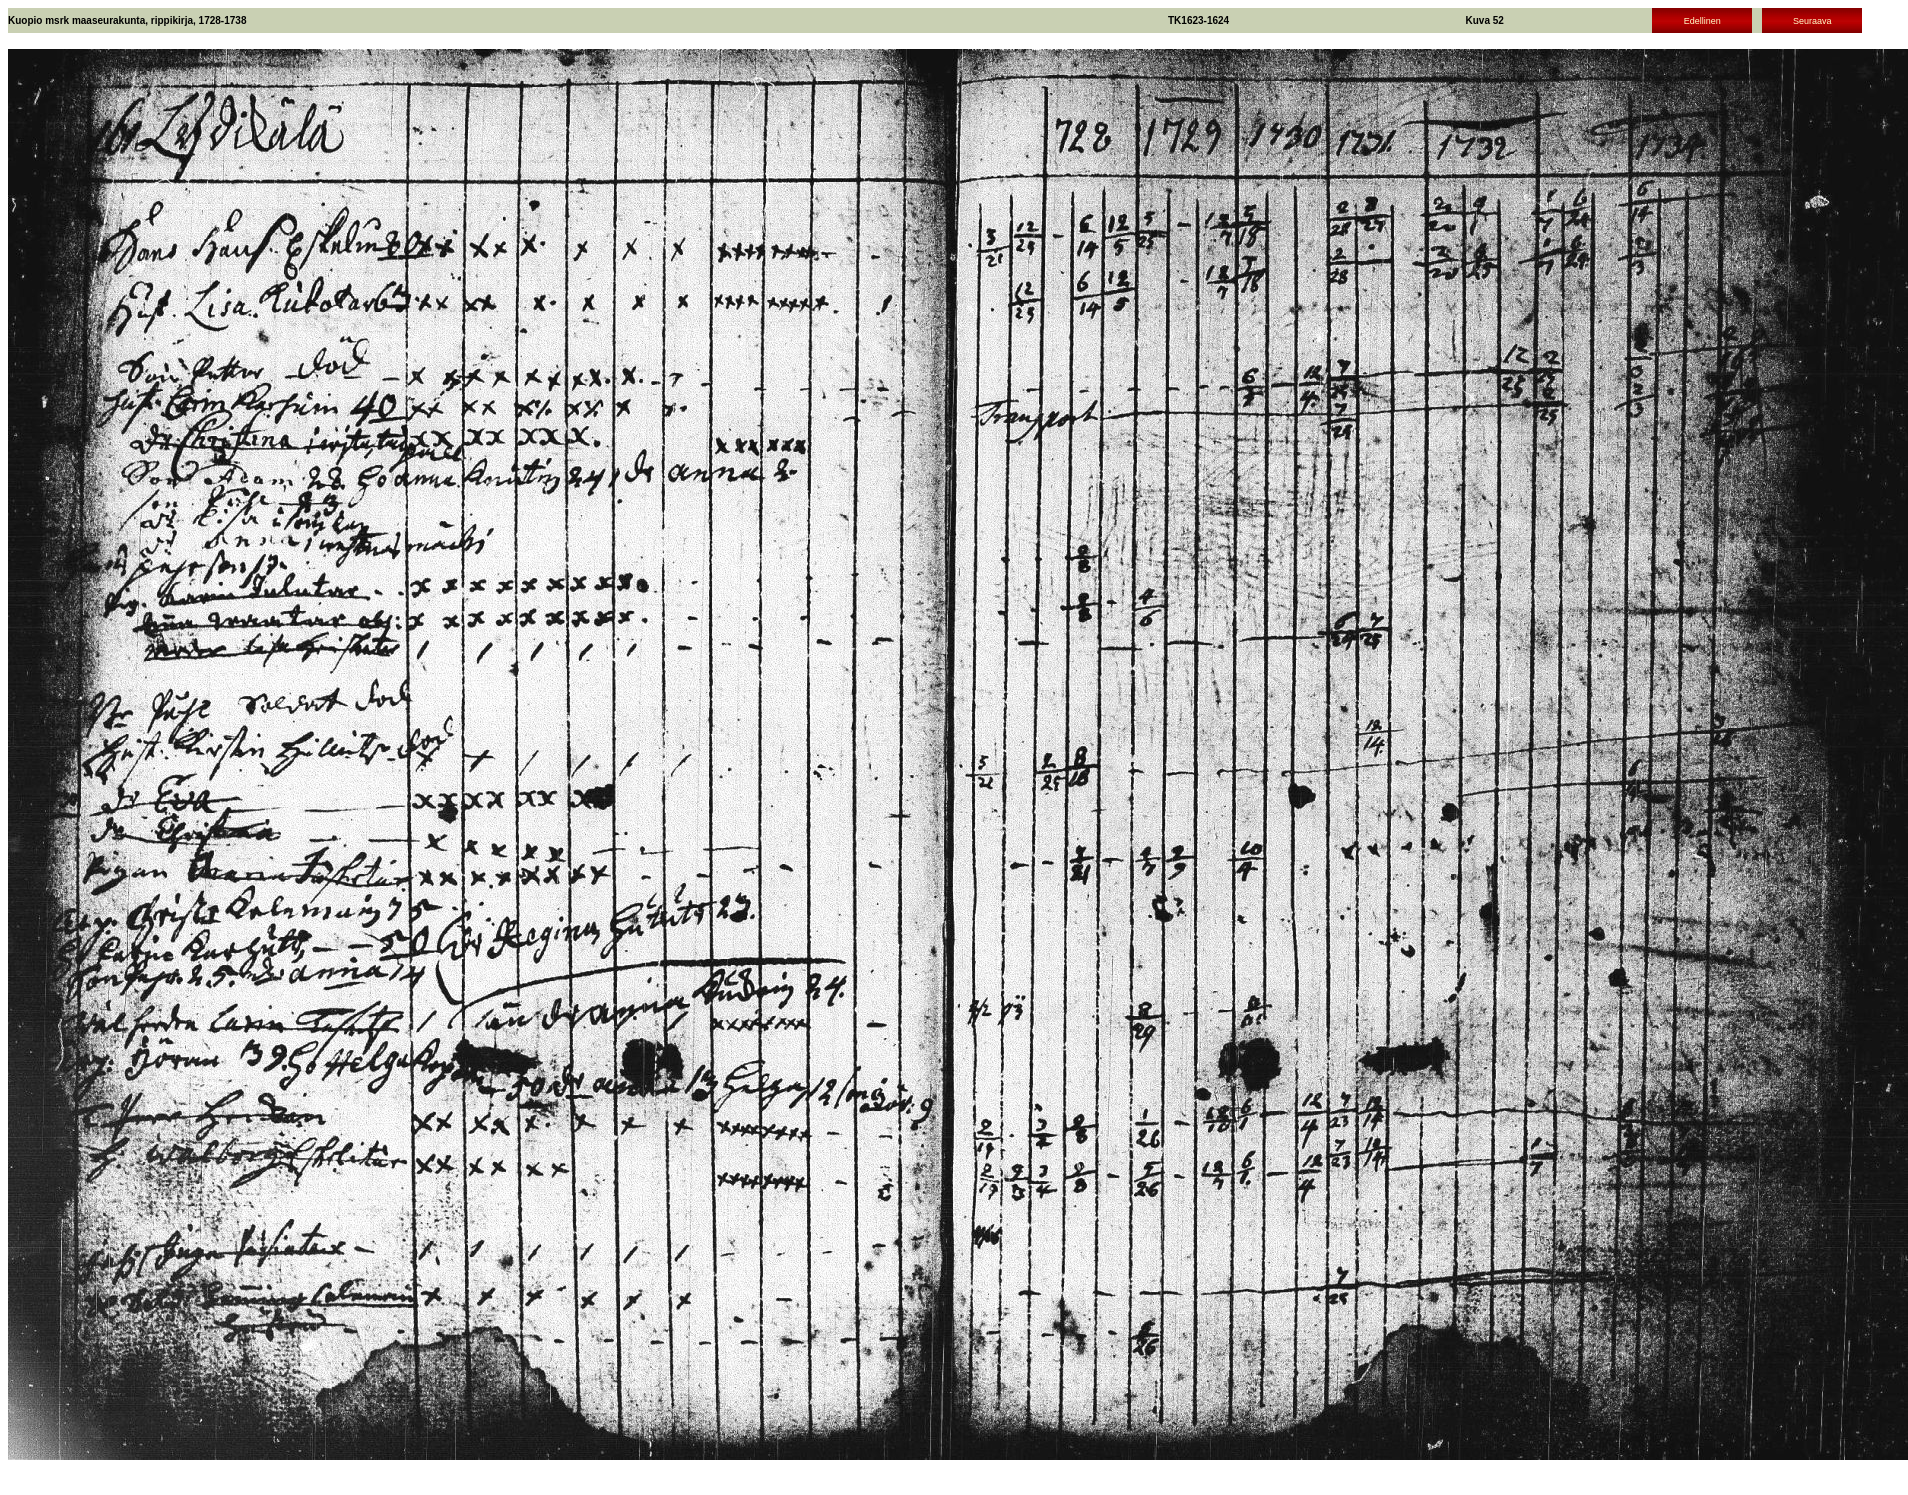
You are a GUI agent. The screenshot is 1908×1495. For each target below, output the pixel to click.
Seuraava (1812, 21)
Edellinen (1702, 21)
